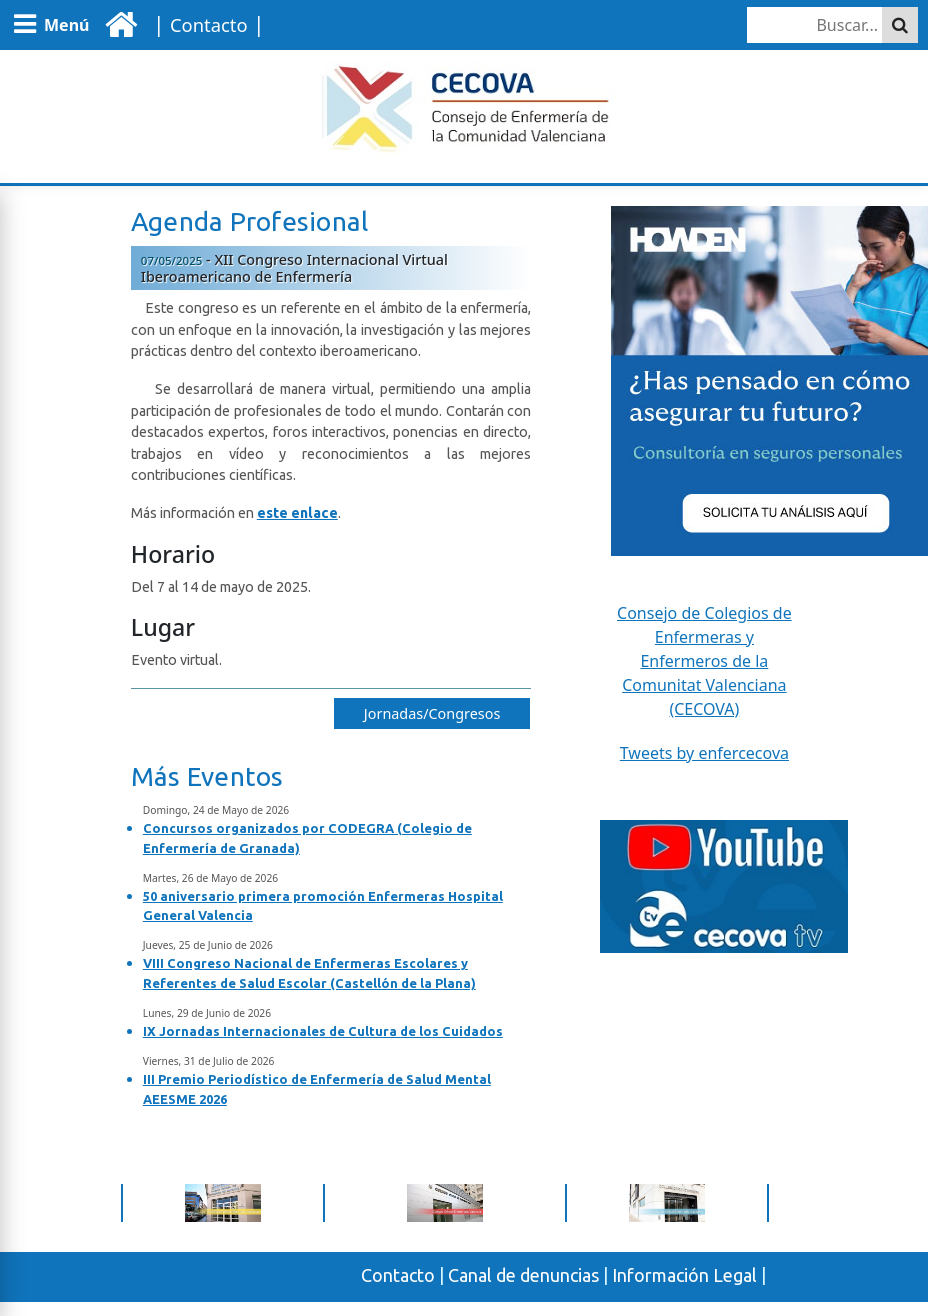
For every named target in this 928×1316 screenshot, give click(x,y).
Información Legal (684, 1275)
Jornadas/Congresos (432, 713)
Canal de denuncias (523, 1275)
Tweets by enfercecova (704, 753)
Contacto (398, 1275)
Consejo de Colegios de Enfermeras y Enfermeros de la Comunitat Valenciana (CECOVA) (704, 661)
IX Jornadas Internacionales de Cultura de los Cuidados (323, 1031)
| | (205, 24)
